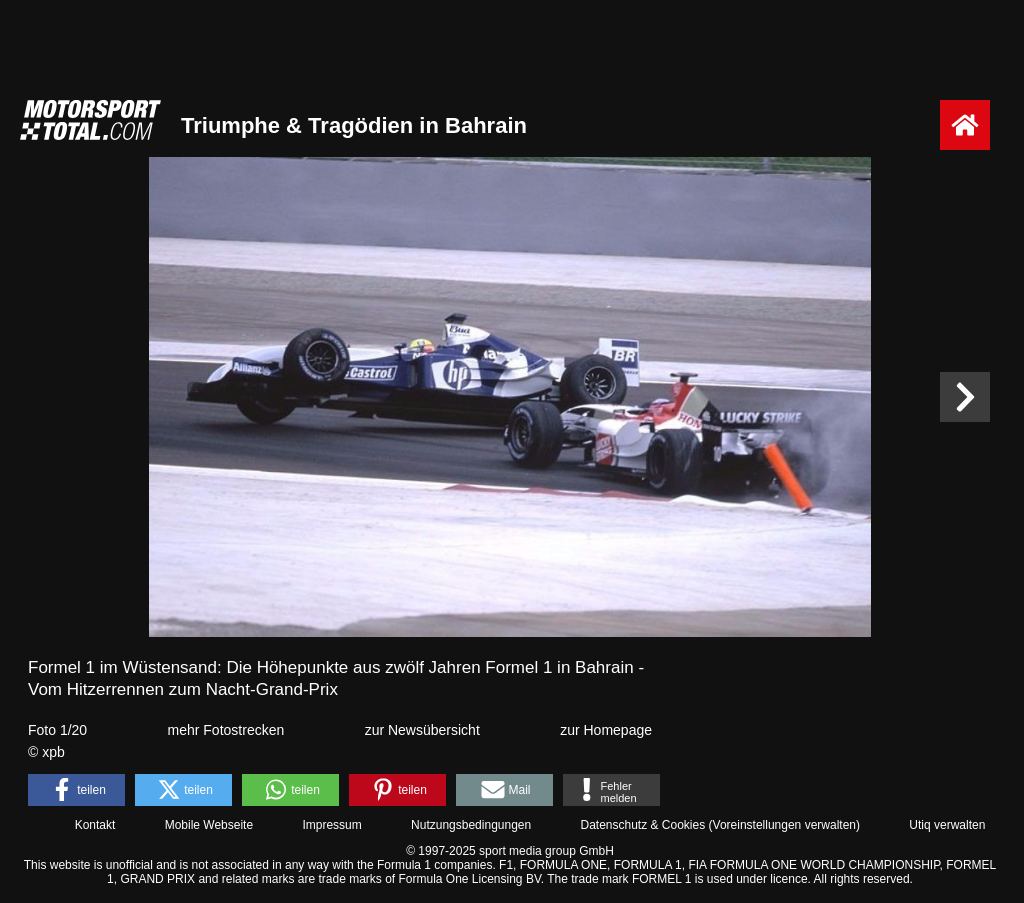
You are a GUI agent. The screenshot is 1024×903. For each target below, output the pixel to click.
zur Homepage (606, 730)
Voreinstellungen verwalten (784, 825)
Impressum (331, 825)
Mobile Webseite (209, 825)
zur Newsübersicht (422, 730)
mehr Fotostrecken (226, 730)
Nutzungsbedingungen (471, 825)
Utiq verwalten (947, 825)
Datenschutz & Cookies (642, 825)
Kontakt (95, 825)
